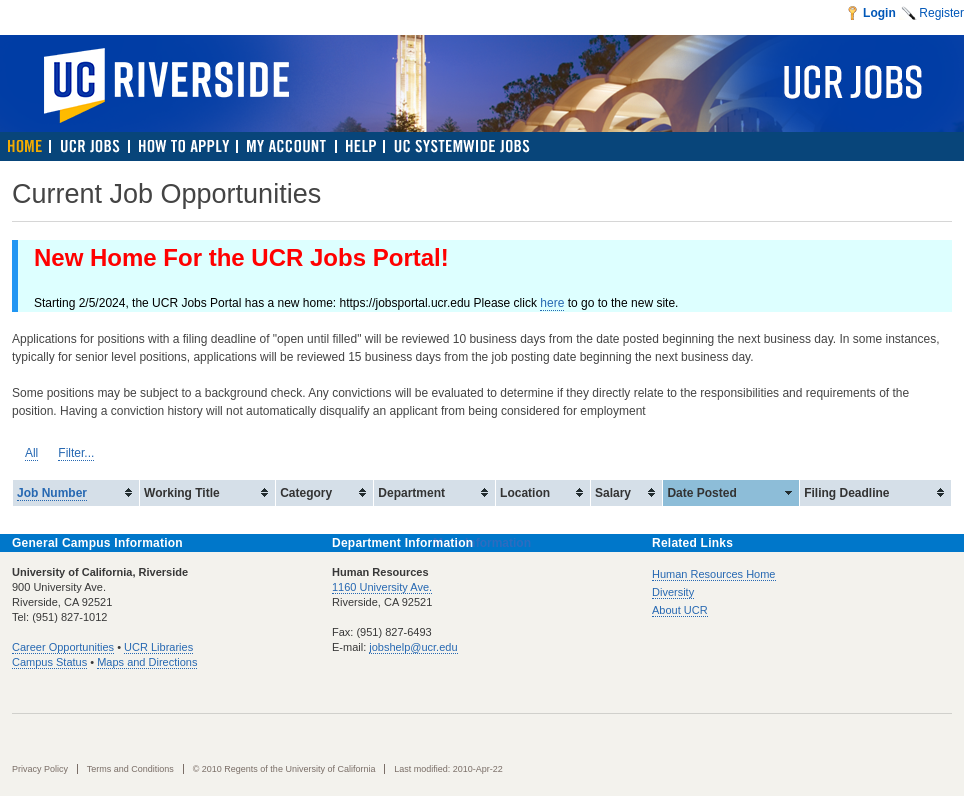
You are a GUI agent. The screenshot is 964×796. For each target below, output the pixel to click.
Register (941, 13)
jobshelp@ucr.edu (413, 647)
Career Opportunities (63, 647)
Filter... (76, 453)
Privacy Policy (40, 769)
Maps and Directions (147, 662)
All (31, 453)
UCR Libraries (158, 647)
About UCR (680, 610)
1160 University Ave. (382, 587)
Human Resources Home (714, 574)
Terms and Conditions (130, 769)
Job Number (52, 493)
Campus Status (49, 662)
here (552, 303)
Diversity (673, 592)
